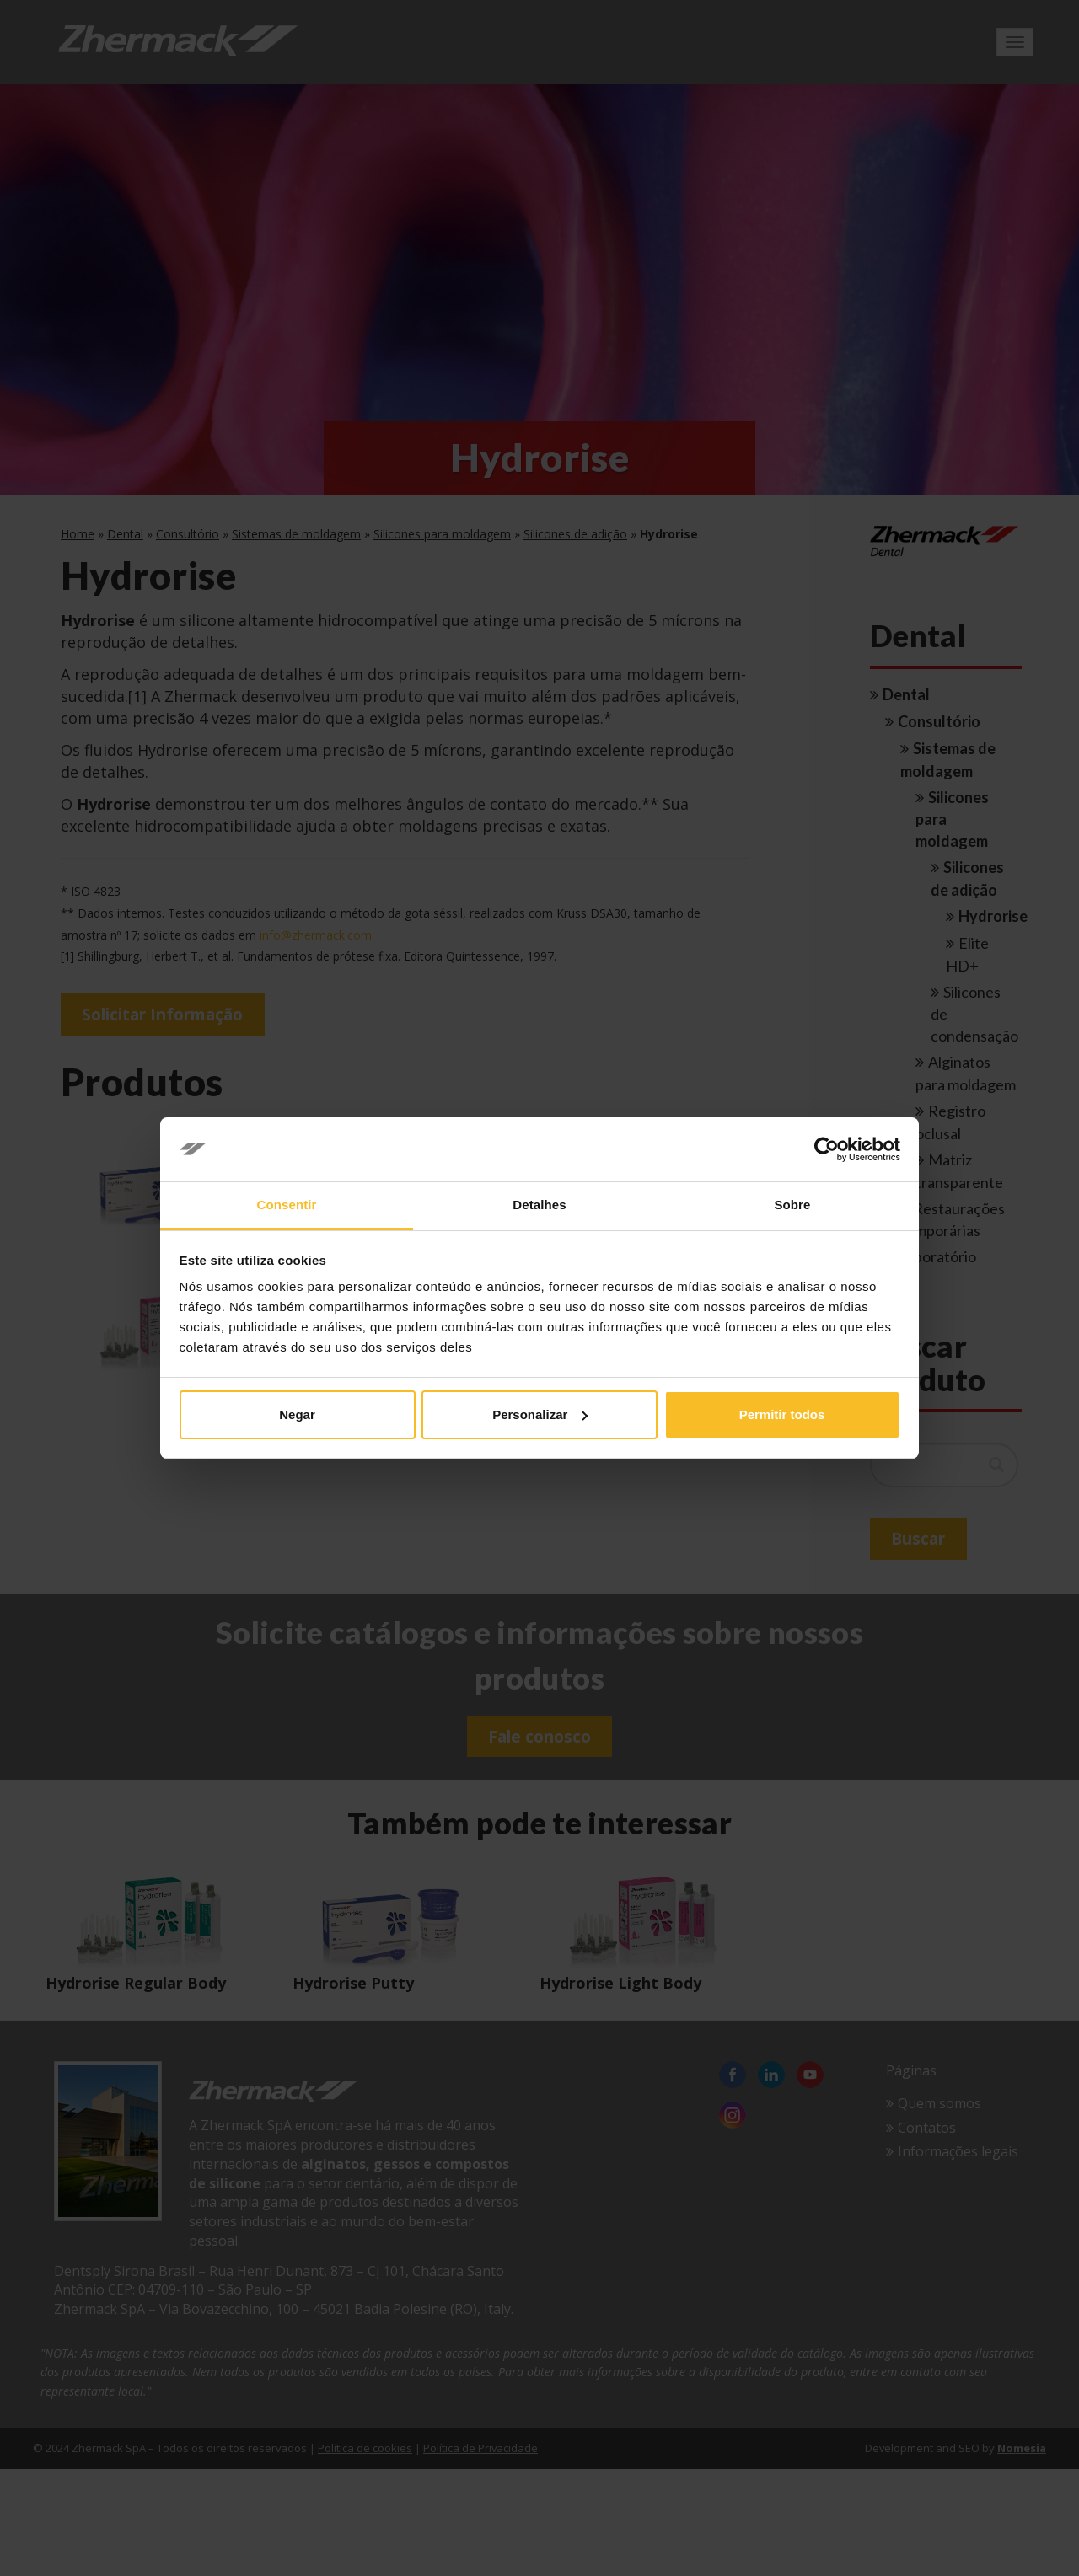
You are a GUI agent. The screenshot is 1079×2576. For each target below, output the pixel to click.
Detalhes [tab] (539, 1204)
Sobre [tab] (792, 1204)
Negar (297, 1414)
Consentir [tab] (287, 1204)
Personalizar (540, 1414)
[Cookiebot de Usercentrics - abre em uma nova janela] (826, 1149)
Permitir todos (782, 1414)
